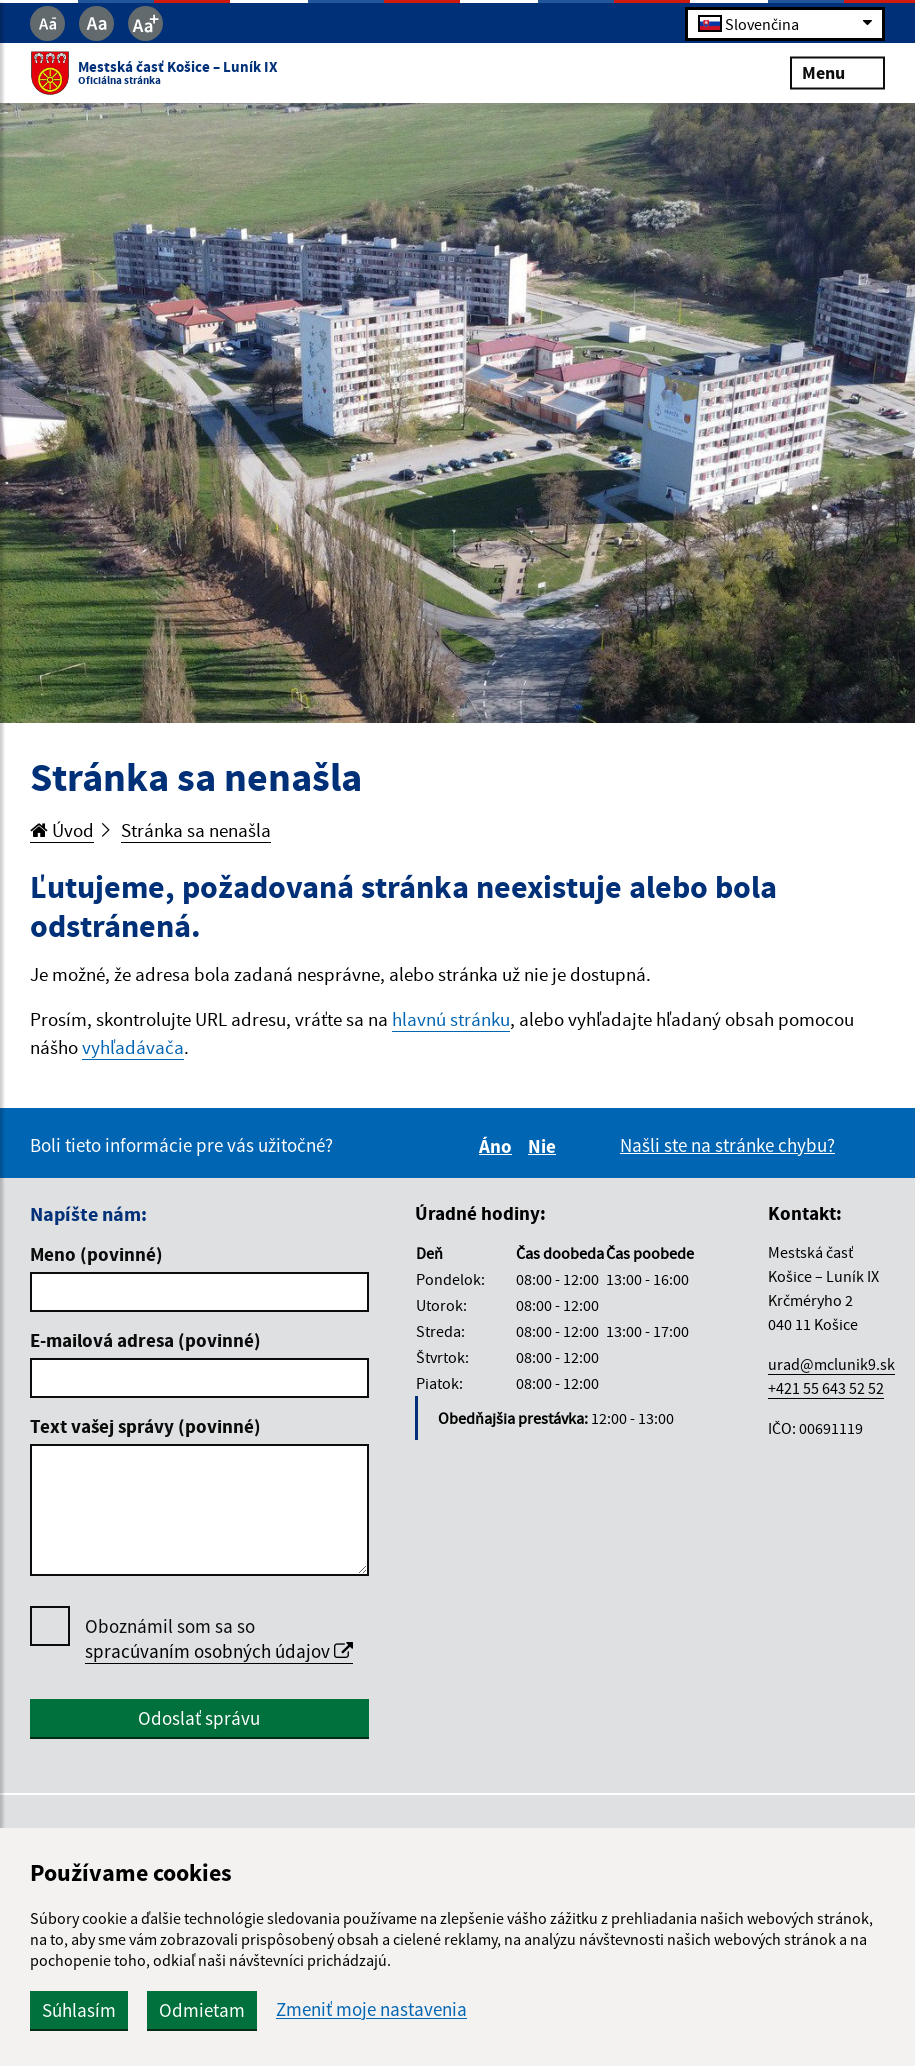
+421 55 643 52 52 (826, 1388)
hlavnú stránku (451, 1019)
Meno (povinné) (96, 1254)
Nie (545, 1146)
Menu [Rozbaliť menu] (837, 72)
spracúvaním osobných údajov (219, 1651)
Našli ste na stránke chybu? (727, 1145)
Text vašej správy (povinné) (145, 1426)
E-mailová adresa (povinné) (145, 1340)
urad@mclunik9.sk (831, 1364)
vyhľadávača (133, 1047)
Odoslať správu (199, 1718)
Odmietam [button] (202, 2010)
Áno (498, 1146)
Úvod (62, 830)
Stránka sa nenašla (196, 830)
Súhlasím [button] (79, 2010)
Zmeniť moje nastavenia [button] (371, 2009)
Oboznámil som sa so (219, 1639)
